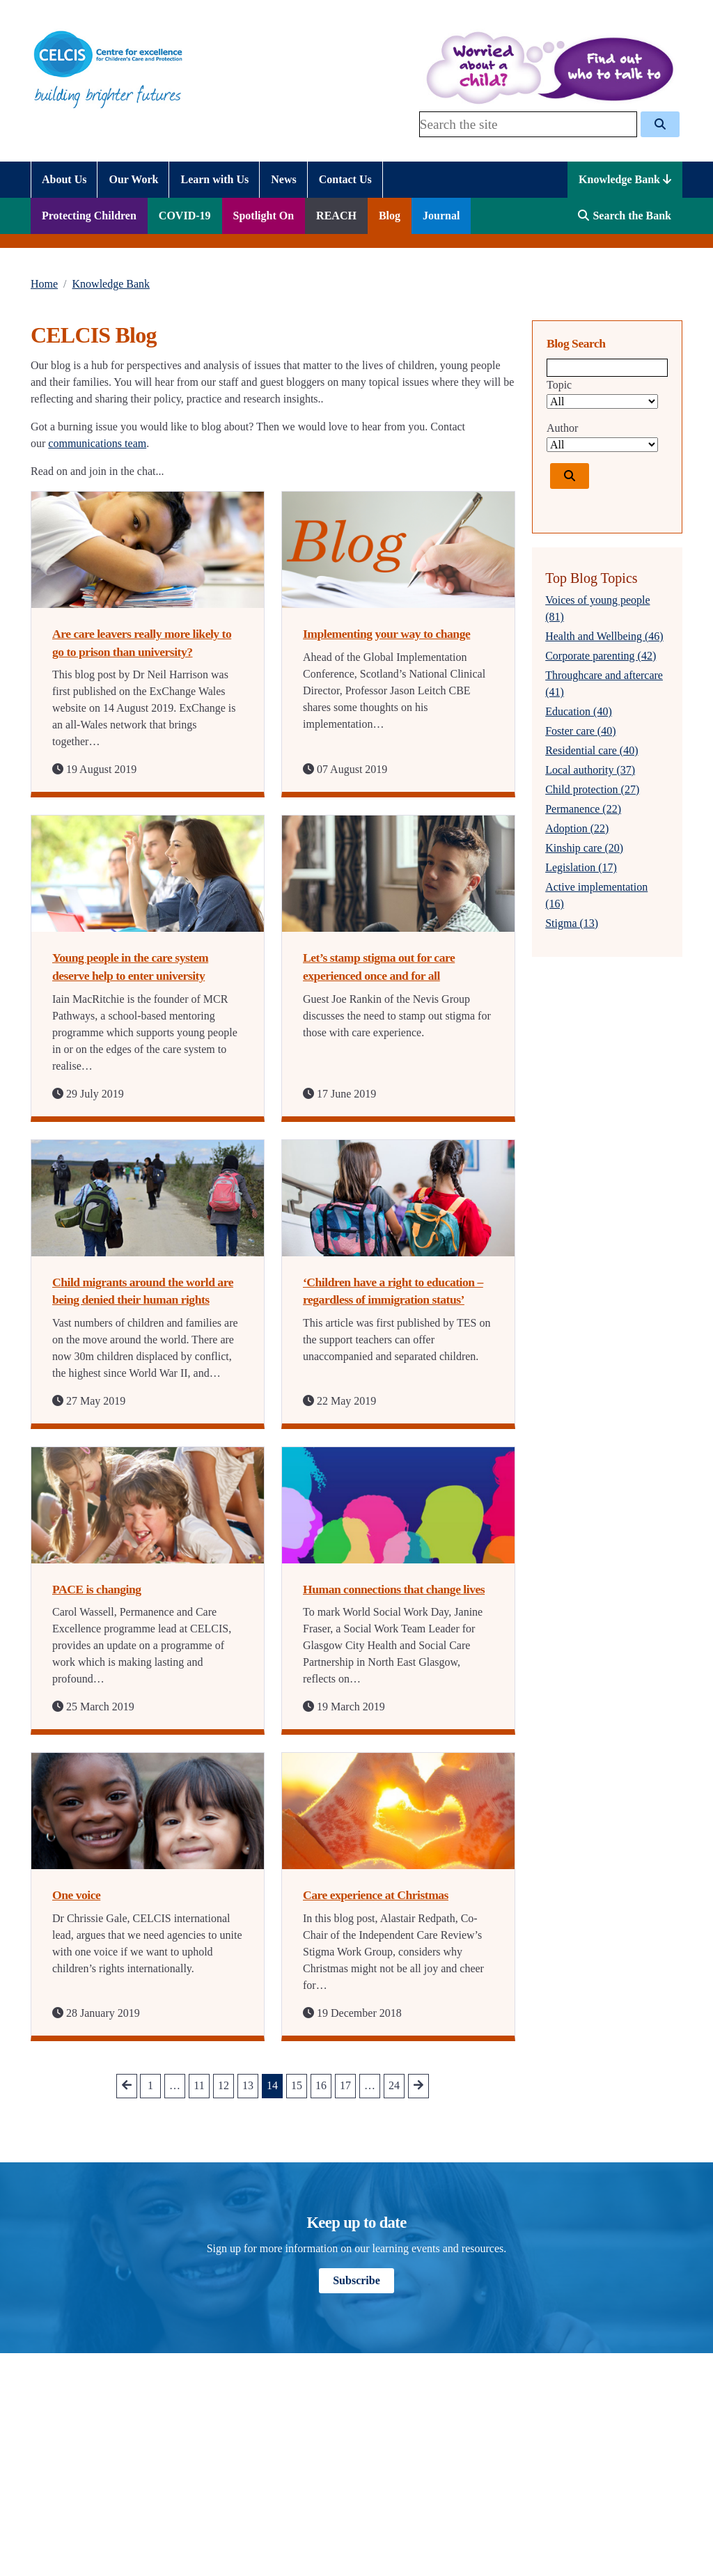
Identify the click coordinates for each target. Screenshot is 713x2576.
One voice (76, 1895)
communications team (97, 443)
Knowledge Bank (625, 179)
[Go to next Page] (418, 2086)
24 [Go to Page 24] (394, 2085)
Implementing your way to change (386, 634)
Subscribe (356, 2280)
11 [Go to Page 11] (199, 2085)
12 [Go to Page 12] (223, 2085)
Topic (559, 385)
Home (44, 284)
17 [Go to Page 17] (345, 2085)
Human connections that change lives (394, 1589)
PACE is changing (96, 1589)
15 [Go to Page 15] (296, 2085)
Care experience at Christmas (375, 1895)
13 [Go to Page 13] (247, 2085)
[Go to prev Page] (126, 2086)
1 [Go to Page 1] (150, 2085)
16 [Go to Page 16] (321, 2085)
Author (562, 428)
